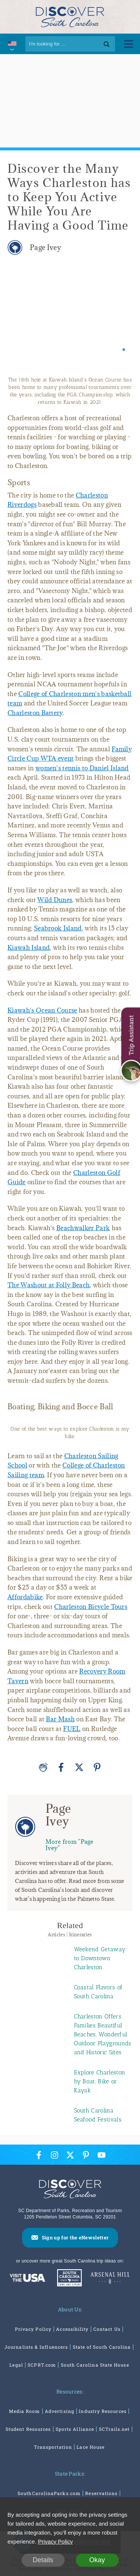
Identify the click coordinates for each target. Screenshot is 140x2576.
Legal (16, 2365)
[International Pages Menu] (12, 44)
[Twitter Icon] (70, 2155)
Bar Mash (60, 1719)
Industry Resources (102, 2411)
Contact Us (107, 2329)
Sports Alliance (75, 2429)
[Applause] (43, 1767)
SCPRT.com (42, 2365)
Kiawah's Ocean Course (42, 1010)
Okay (97, 2560)
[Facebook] (61, 1767)
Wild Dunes (54, 900)
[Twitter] (79, 1767)
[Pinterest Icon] (86, 2155)
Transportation (53, 2447)
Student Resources (28, 2429)
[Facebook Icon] (39, 2155)
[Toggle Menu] (128, 44)
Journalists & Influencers (36, 2347)
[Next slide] (120, 319)
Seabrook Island (58, 928)
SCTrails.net (114, 2429)
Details (42, 2560)
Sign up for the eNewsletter (75, 2237)
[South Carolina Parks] (67, 2278)
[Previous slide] (19, 319)
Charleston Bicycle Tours (90, 1607)
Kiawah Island (28, 948)
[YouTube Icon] (101, 2155)
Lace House (91, 2447)
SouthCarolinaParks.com (49, 2493)
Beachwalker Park (83, 1228)
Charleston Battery (35, 713)
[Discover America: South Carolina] (27, 2279)
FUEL (71, 1729)
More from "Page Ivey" (70, 1845)
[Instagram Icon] (54, 2155)
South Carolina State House (95, 2365)
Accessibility (72, 2329)
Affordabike (25, 1597)
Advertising (59, 2411)
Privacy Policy (33, 2329)
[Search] (70, 44)
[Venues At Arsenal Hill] (110, 2278)
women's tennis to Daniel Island (82, 768)
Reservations (101, 2493)
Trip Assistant (131, 1035)
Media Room (24, 2411)
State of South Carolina (102, 2347)
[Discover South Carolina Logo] (70, 16)
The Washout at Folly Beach (48, 1285)
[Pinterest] (97, 1767)
